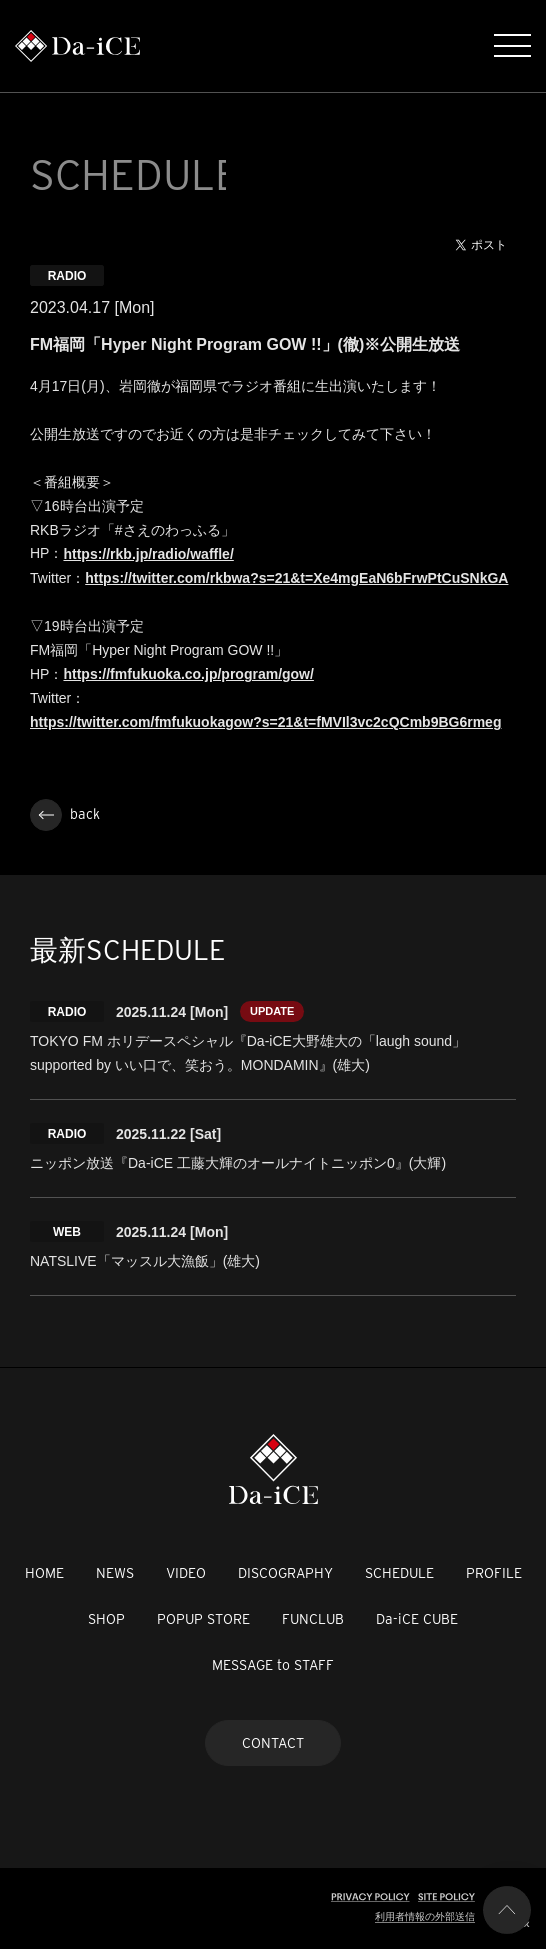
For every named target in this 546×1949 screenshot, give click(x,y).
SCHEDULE (399, 1573)
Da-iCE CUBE (417, 1619)
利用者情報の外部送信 (425, 1916)
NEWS (115, 1573)
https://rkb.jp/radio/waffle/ (148, 554)
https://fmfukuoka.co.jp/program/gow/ (188, 674)
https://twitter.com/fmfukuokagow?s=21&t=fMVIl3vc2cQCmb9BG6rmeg (265, 722)
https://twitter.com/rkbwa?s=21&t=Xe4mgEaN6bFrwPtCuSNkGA (296, 578)
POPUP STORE (203, 1619)
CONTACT (273, 1743)
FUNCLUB (313, 1619)
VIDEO (186, 1573)
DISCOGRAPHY (285, 1573)
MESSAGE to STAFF (273, 1665)
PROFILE (494, 1573)
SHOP (106, 1619)
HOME (44, 1573)
